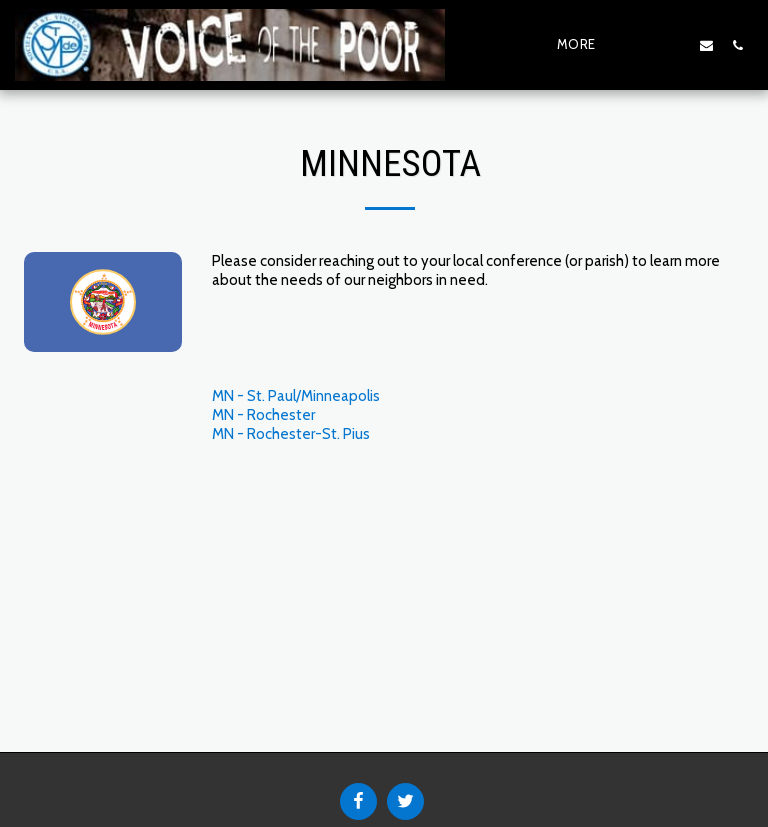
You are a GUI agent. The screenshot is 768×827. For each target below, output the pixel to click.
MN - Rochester (263, 415)
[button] (644, 45)
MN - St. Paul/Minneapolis (296, 396)
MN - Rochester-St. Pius (291, 434)
